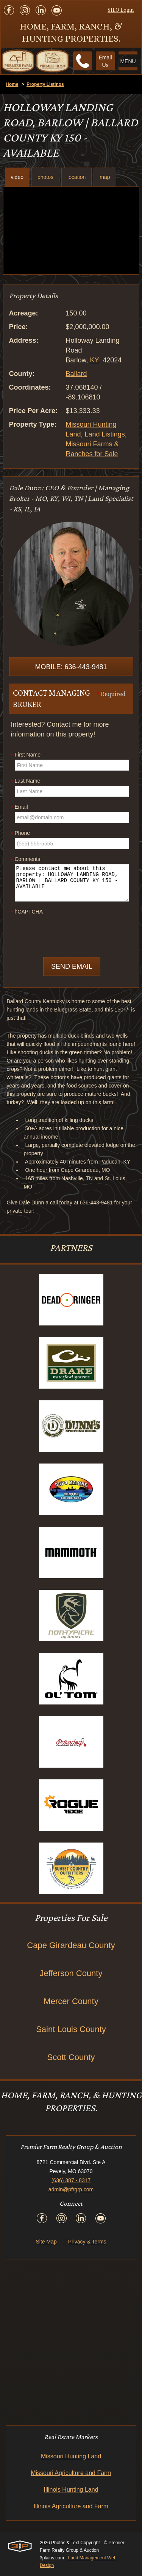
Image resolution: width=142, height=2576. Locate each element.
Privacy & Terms (87, 2242)
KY (94, 360)
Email (19, 807)
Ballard (76, 374)
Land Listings (105, 434)
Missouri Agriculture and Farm (71, 2473)
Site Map (46, 2242)
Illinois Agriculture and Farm (71, 2506)
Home (12, 84)
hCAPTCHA (27, 912)
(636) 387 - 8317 (71, 2180)
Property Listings (45, 84)
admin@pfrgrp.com (71, 2189)
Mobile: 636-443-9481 (71, 667)
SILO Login (121, 10)
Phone (20, 833)
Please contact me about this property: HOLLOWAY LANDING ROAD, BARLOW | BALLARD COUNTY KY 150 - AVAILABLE (72, 883)
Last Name (26, 781)
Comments (26, 859)
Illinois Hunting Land (71, 2489)
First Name (26, 755)
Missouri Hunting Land (71, 2456)
